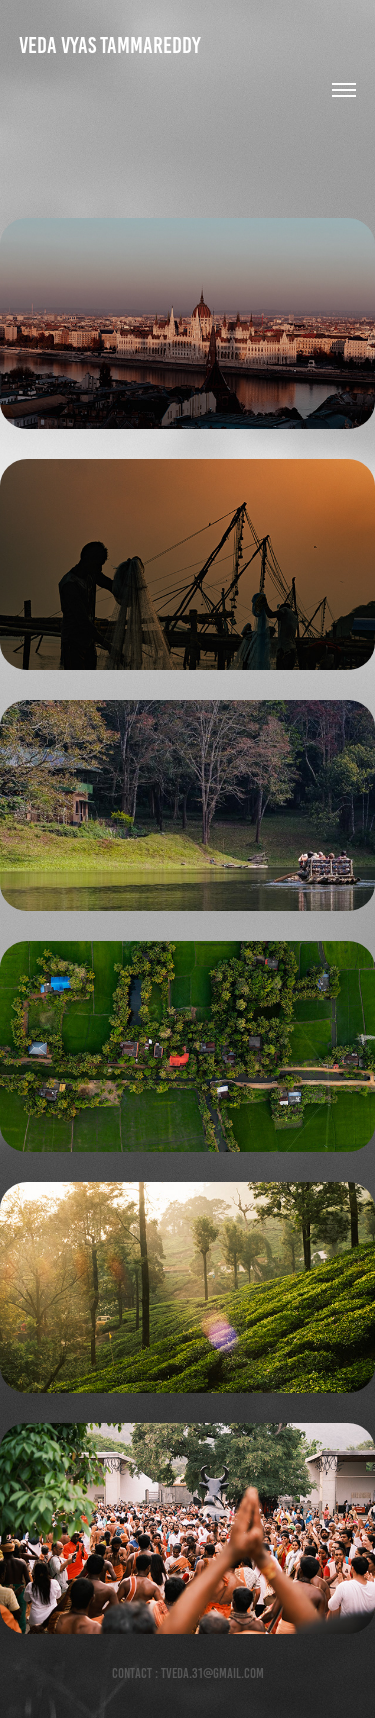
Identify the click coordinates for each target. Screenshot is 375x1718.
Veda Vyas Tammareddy (110, 45)
